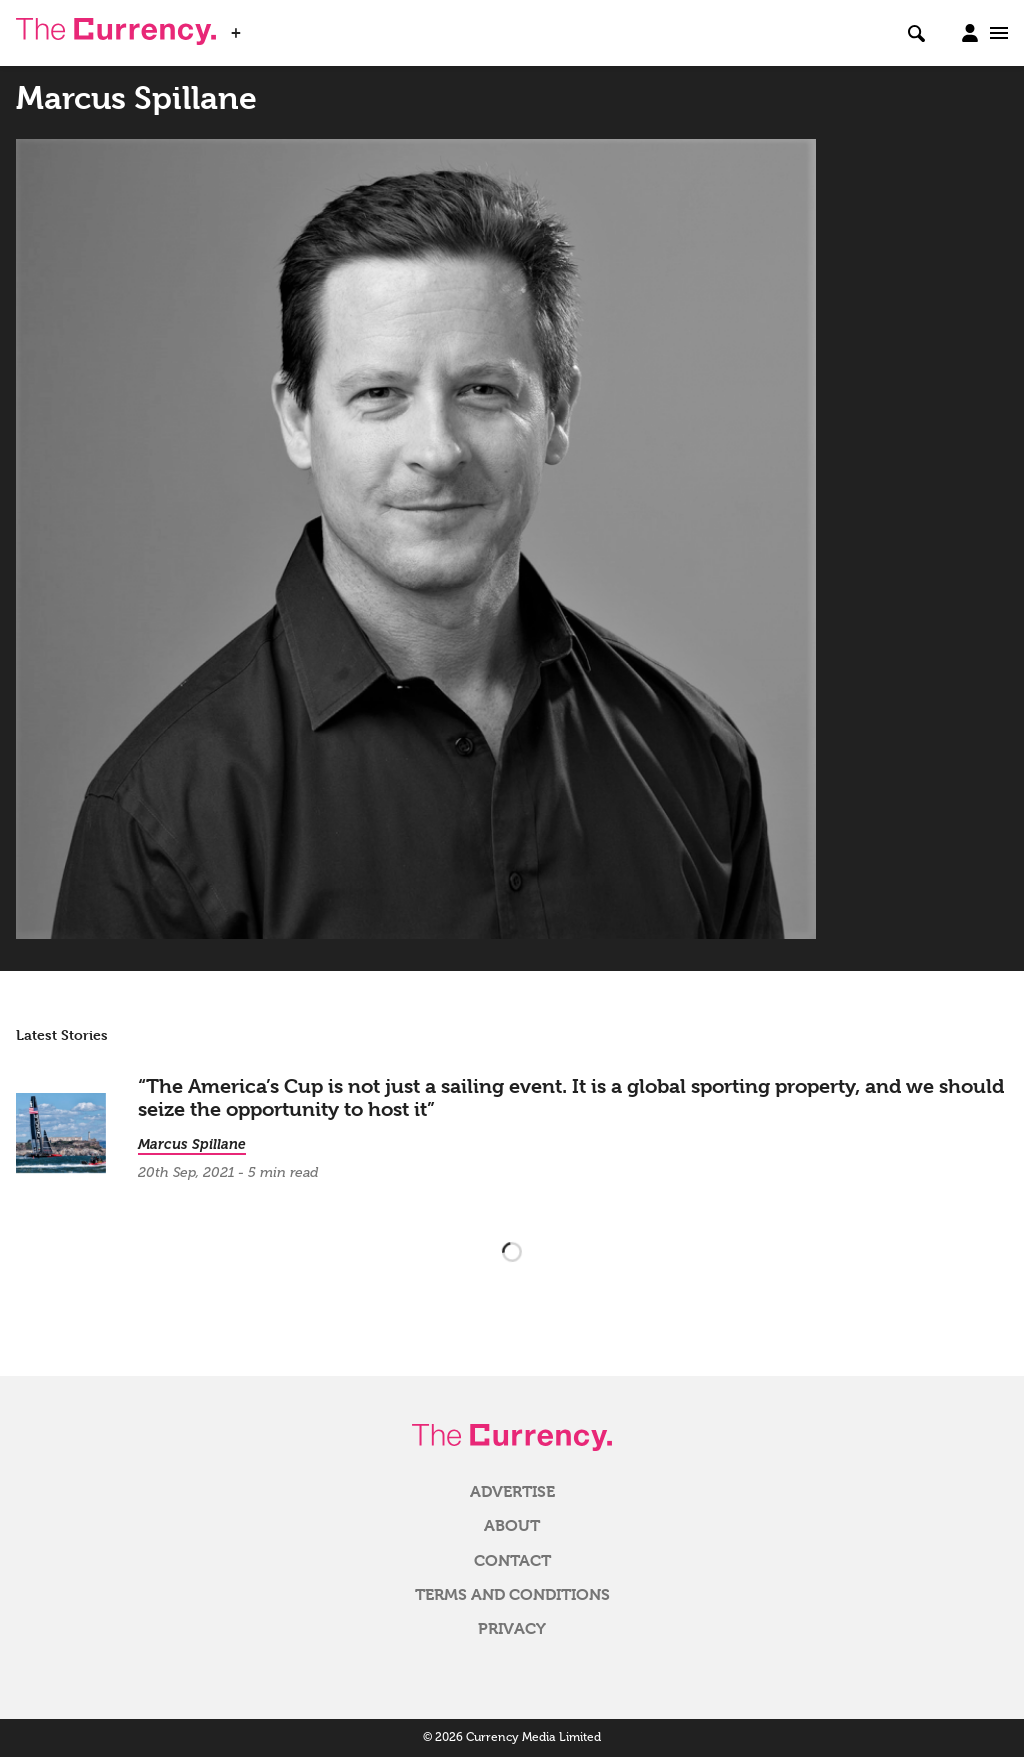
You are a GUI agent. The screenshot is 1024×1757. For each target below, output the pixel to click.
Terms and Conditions (512, 1595)
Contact (512, 1561)
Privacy (512, 1629)
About (512, 1526)
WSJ (268, 27)
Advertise (512, 1492)
